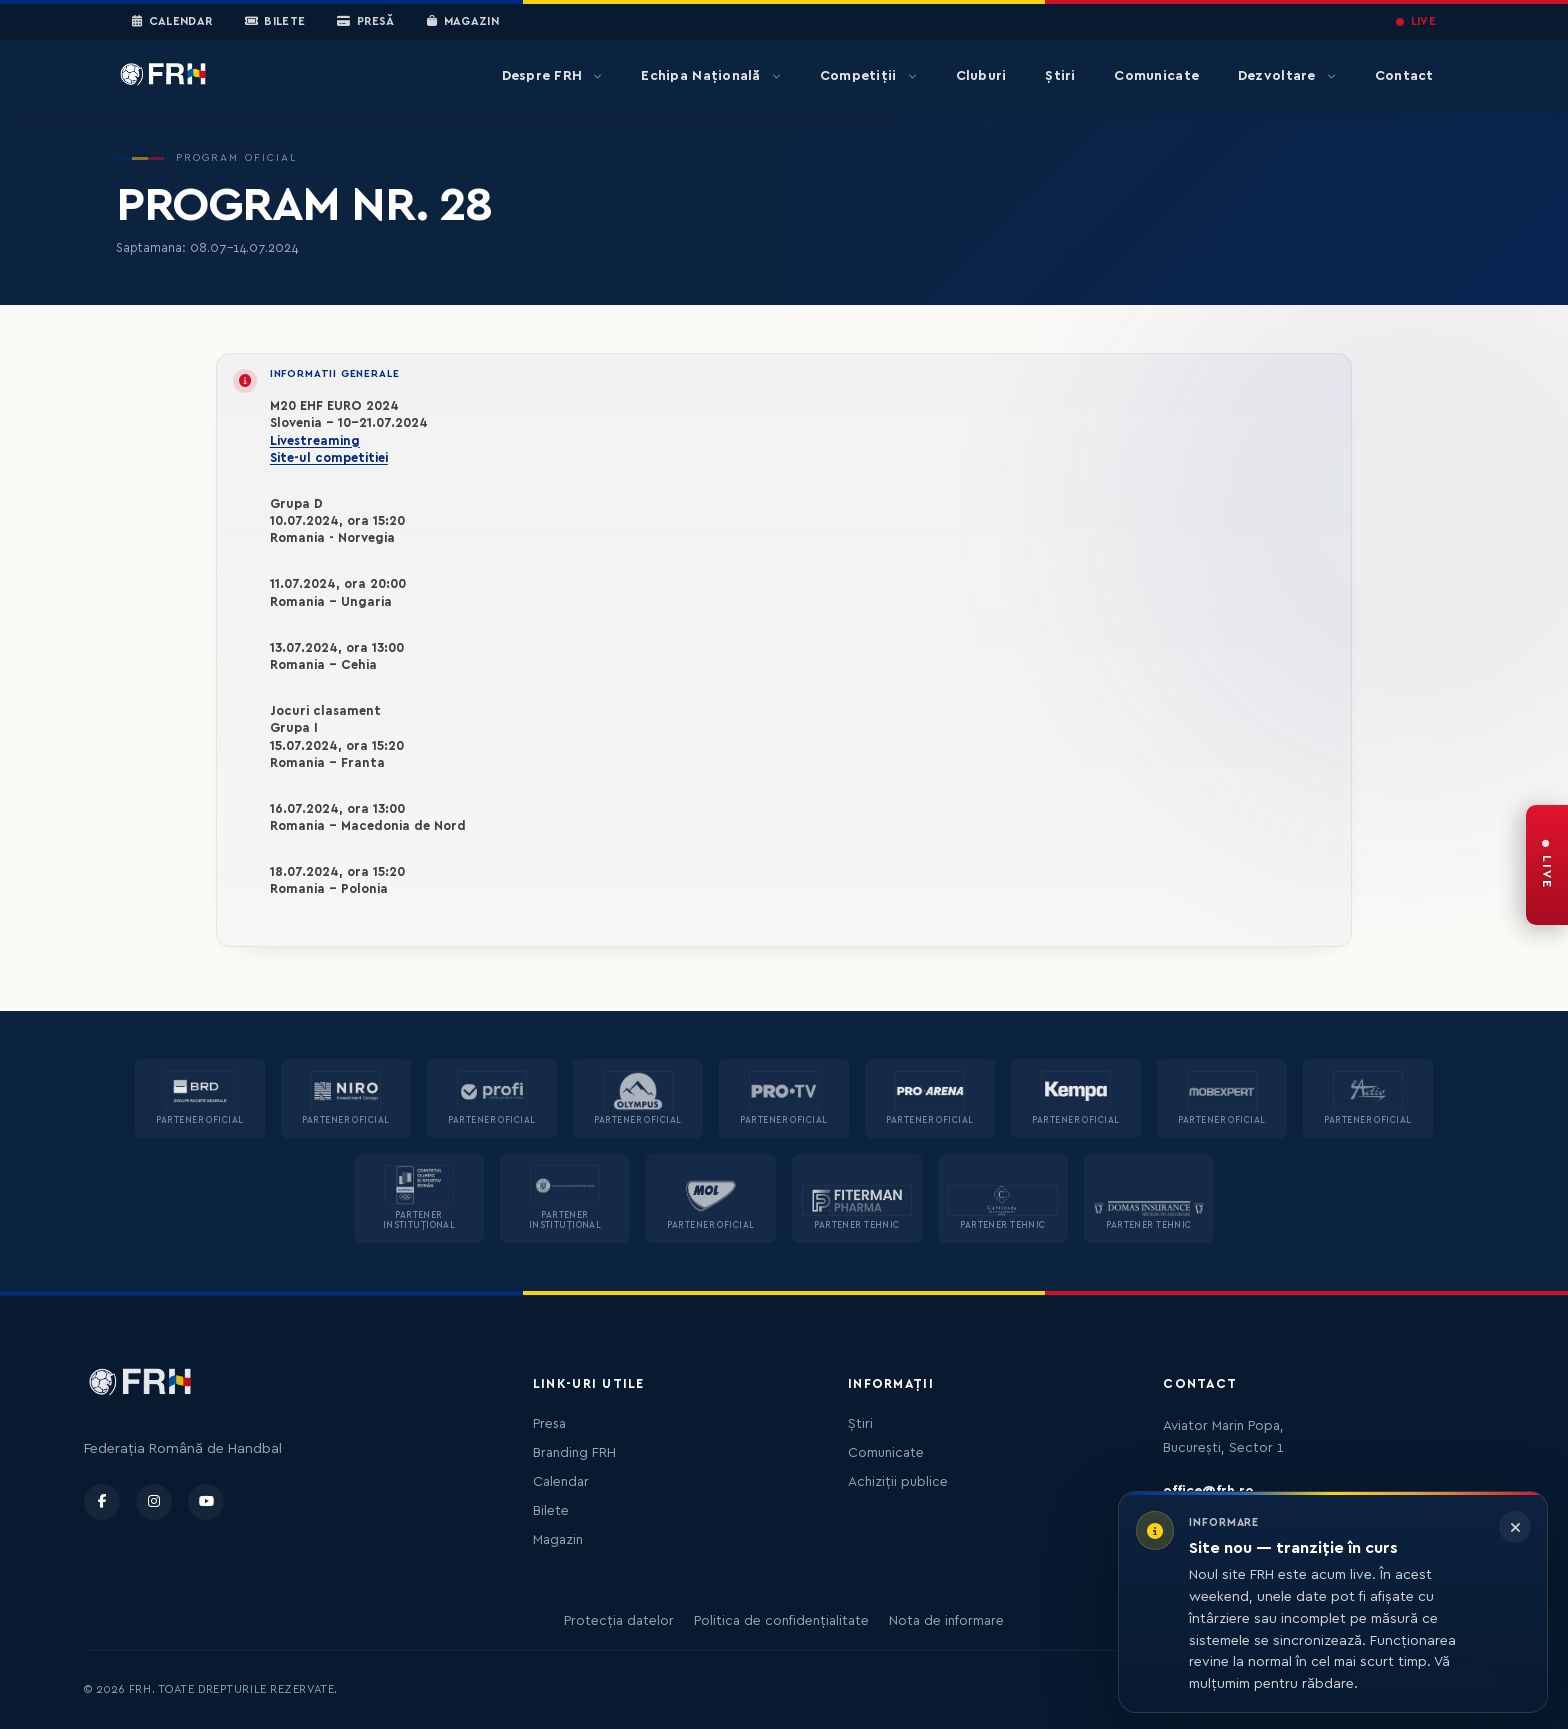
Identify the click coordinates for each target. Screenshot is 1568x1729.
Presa (549, 1424)
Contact (1404, 76)
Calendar (172, 22)
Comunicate (1156, 76)
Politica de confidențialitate (781, 1621)
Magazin (463, 22)
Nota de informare (946, 1621)
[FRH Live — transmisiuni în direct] (1547, 865)
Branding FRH (574, 1453)
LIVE (1416, 21)
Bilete (275, 22)
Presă (365, 22)
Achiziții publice (898, 1482)
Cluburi (981, 76)
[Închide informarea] (1515, 1527)
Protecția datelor (619, 1621)
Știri (1060, 76)
